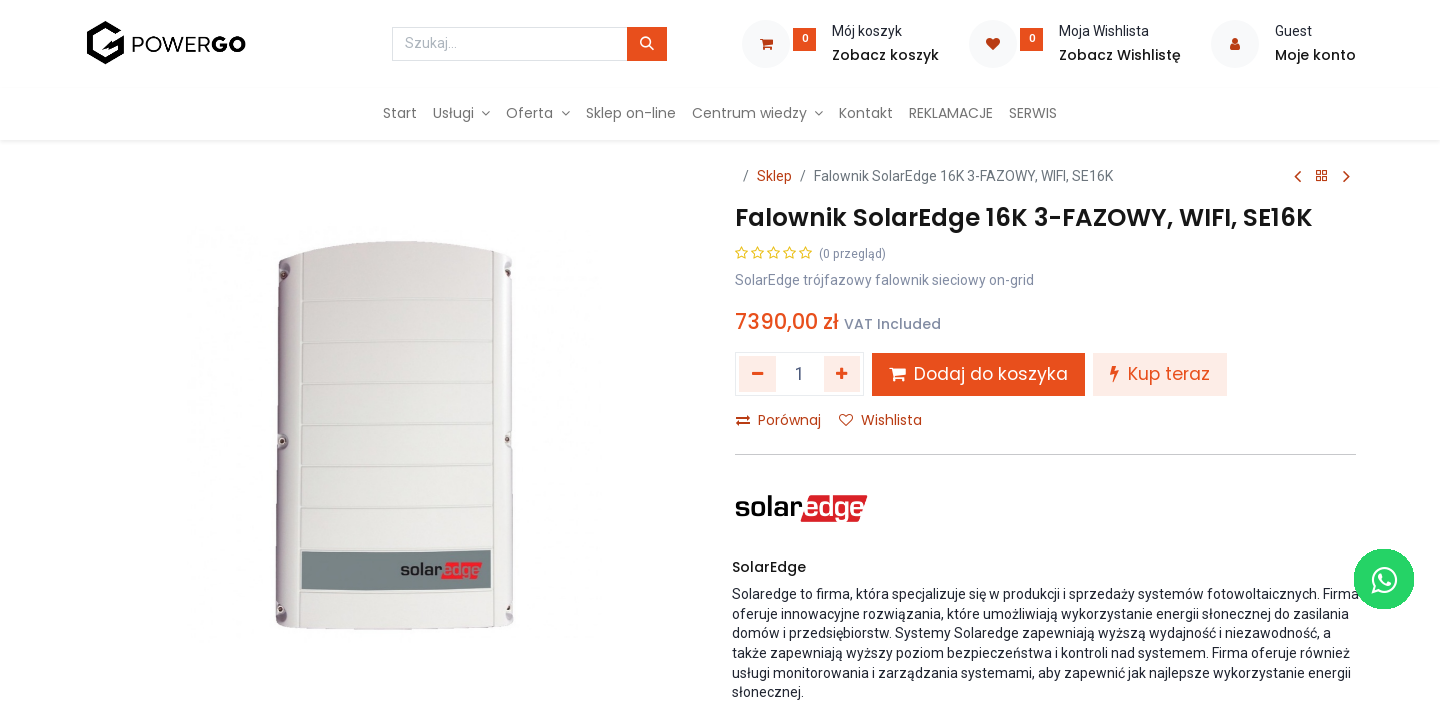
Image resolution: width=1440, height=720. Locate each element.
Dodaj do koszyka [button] (978, 374)
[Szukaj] (647, 44)
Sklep (774, 176)
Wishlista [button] (880, 420)
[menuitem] (400, 114)
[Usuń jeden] (757, 374)
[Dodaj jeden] (842, 374)
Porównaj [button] (778, 420)
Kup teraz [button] (1160, 374)
